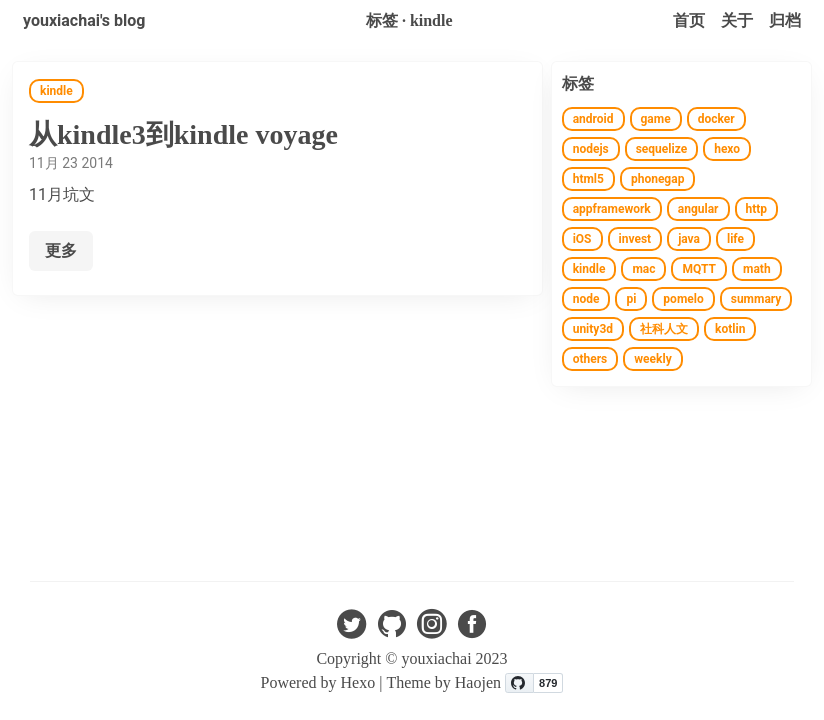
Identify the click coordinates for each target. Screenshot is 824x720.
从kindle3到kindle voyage (183, 134)
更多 (61, 250)
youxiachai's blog (84, 20)
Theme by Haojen (445, 682)
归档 (785, 20)
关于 (737, 20)
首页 (689, 20)
